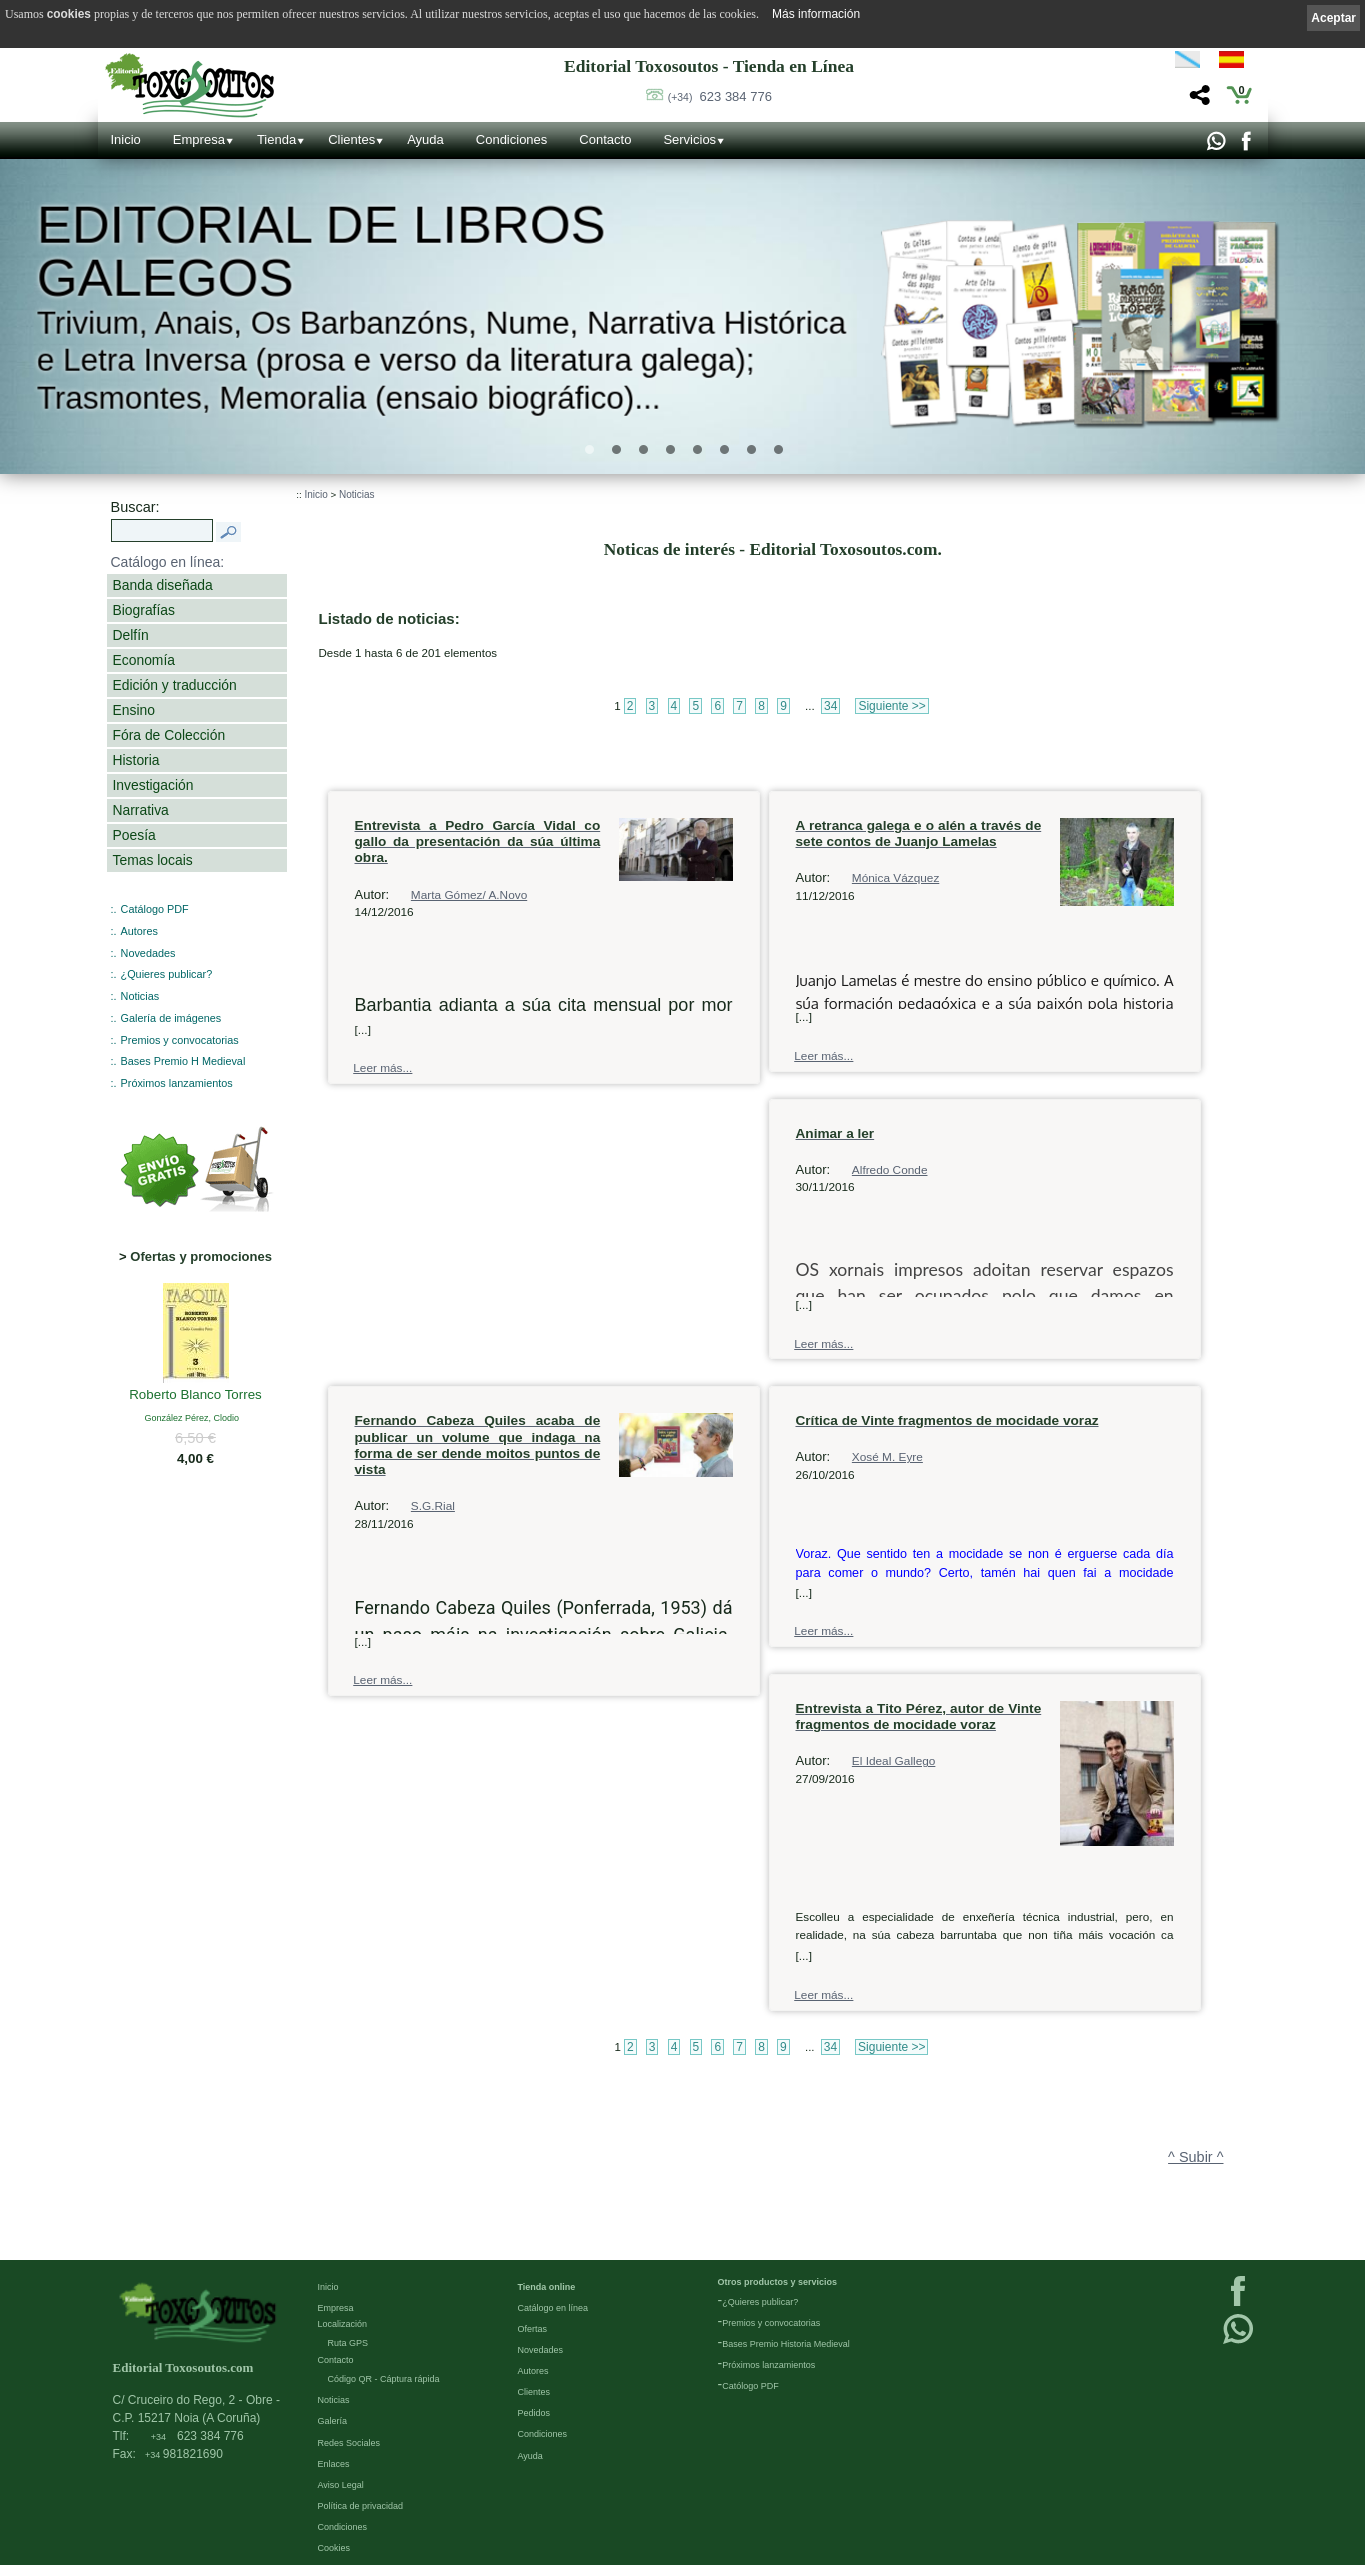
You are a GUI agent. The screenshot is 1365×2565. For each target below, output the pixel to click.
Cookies (334, 2547)
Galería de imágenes (171, 1018)
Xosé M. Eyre (887, 1457)
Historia (136, 760)
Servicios (689, 139)
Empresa (199, 139)
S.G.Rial (433, 1506)
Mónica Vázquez (895, 878)
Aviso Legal (341, 2484)
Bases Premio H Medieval (183, 1061)
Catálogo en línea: (168, 562)
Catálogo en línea (553, 2307)
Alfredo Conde (890, 1170)
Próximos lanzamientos (177, 1083)
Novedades (148, 953)
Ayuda (425, 139)
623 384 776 (720, 96)
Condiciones (512, 139)
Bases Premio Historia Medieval (786, 2343)
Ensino (134, 710)
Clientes (351, 139)
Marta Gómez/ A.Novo (469, 895)
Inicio (126, 139)
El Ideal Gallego (894, 1761)
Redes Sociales (349, 2442)
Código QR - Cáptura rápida (384, 2378)
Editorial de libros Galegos (321, 251)
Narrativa (141, 810)
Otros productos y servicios (778, 2281)
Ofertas (533, 2328)
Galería (333, 2420)
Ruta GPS (348, 2342)
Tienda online (547, 2286)
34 (830, 706)
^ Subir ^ (1195, 2157)
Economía (144, 660)
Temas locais (153, 860)
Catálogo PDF (155, 909)
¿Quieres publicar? (167, 974)
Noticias (140, 996)
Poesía (134, 835)
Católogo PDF (750, 2385)
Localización (343, 2323)
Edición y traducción (175, 685)
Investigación (153, 785)
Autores (139, 931)
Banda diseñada (163, 585)
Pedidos (534, 2412)
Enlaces (334, 2463)
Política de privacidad (361, 2505)
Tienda (276, 139)
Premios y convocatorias (180, 1040)
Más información (816, 14)
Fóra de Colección (169, 735)
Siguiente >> (891, 706)
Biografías (144, 610)
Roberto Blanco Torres (195, 1396)
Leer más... (382, 1068)
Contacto (605, 139)
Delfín (131, 635)
